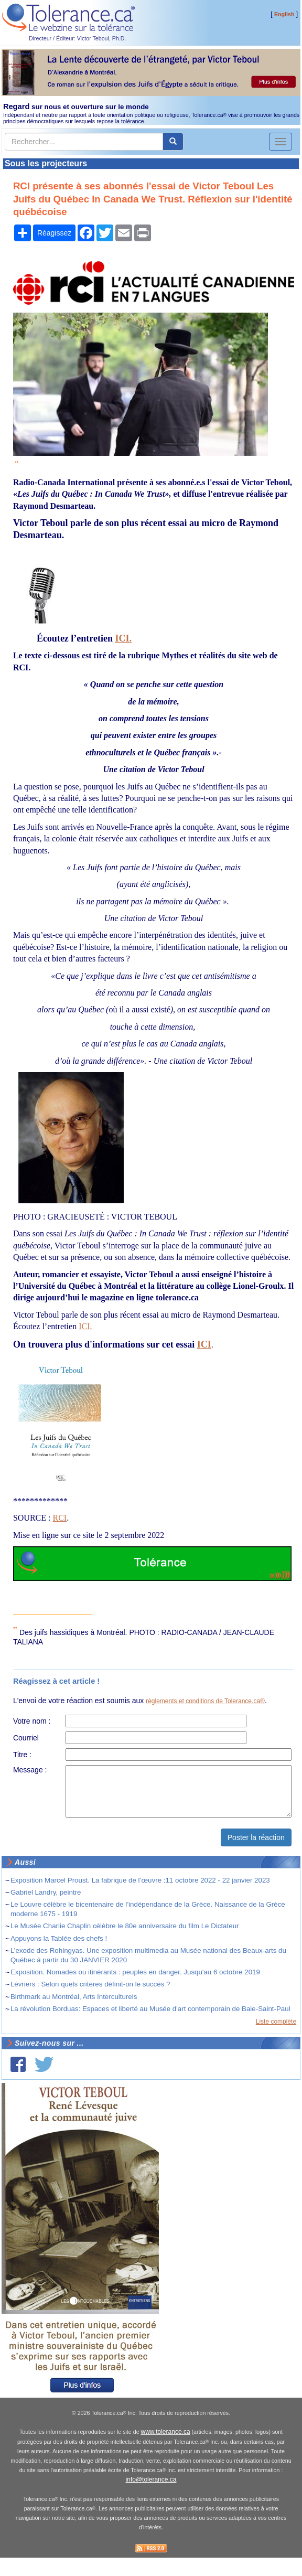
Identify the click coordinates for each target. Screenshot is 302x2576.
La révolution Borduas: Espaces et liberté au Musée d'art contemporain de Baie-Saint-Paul (150, 2009)
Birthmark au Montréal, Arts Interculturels (73, 1997)
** (17, 463)
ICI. (123, 638)
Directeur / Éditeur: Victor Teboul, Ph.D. (77, 38)
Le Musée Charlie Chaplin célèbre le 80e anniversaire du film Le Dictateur (124, 1926)
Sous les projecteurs (46, 163)
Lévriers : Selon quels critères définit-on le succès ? (90, 1984)
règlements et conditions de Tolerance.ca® (205, 1701)
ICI (204, 1344)
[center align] (173, 142)
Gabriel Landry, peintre (45, 1892)
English (284, 14)
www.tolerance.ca (165, 2431)
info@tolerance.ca (151, 2479)
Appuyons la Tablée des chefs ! (58, 1938)
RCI (59, 1517)
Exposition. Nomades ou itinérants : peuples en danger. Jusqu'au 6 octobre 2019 (135, 1972)
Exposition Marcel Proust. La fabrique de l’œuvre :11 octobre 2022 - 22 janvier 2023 (140, 1880)
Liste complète (276, 2021)
